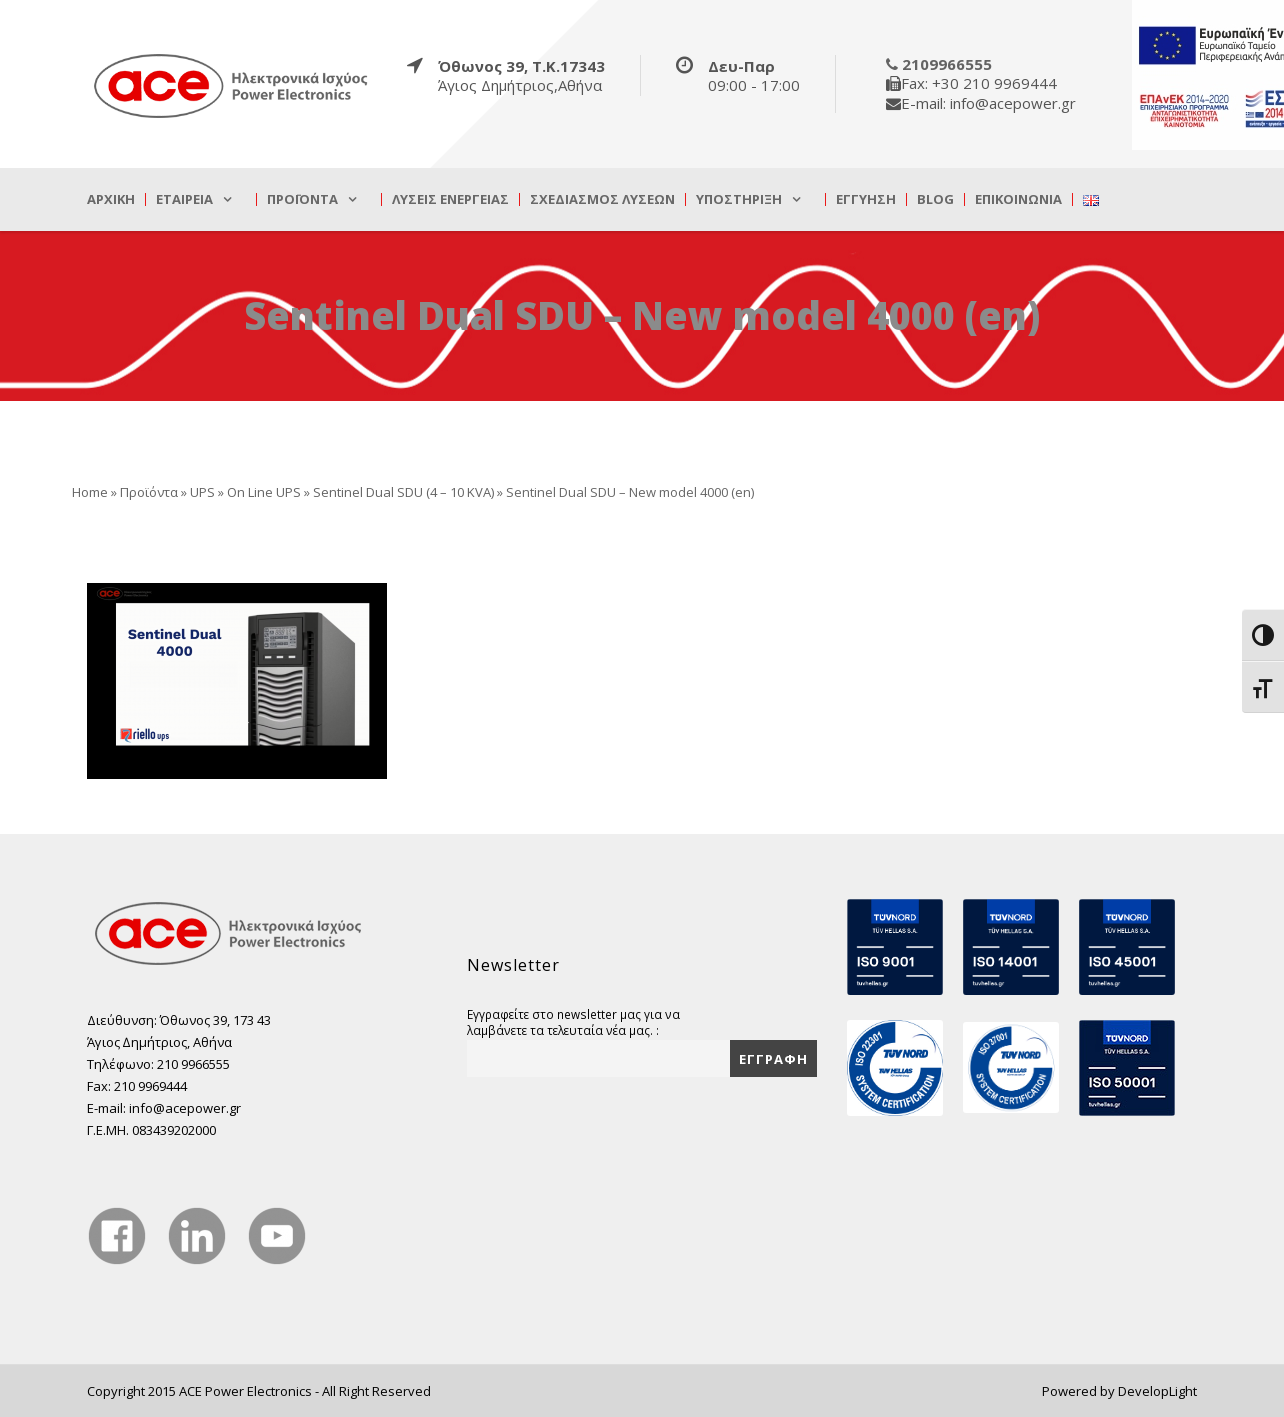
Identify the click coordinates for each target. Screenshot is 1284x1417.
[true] (232, 85)
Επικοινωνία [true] (1018, 199)
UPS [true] (202, 492)
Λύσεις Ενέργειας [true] (450, 199)
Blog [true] (935, 199)
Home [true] (90, 492)
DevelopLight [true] (1157, 1391)
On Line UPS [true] (264, 492)
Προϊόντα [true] (302, 199)
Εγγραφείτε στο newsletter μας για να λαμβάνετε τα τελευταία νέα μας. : (573, 1022)
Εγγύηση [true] (866, 199)
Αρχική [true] (111, 199)
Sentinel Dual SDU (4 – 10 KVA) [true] (403, 492)
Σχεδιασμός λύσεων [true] (602, 199)
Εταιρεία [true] (184, 199)
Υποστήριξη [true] (739, 199)
